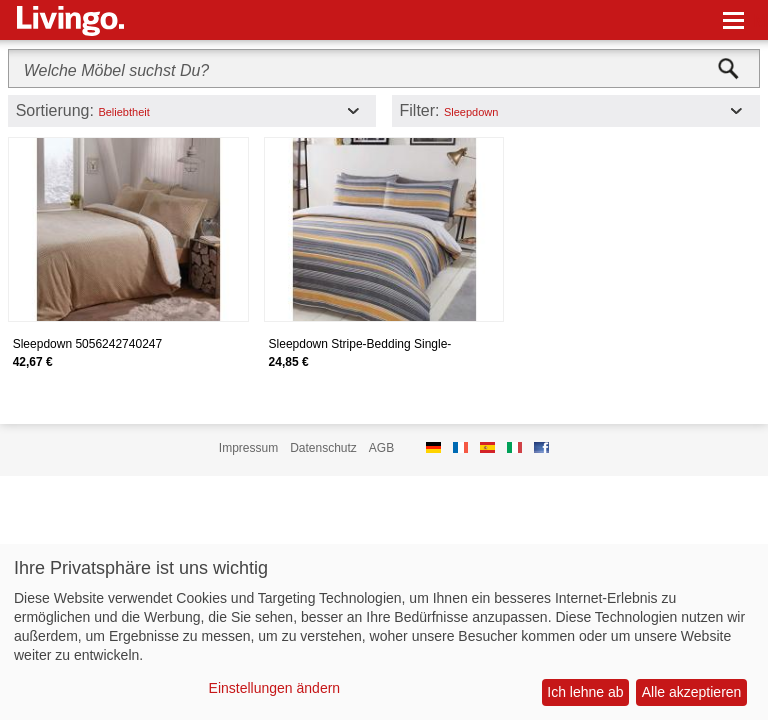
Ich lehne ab (585, 692)
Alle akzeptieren (692, 692)
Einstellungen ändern (275, 688)
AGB (381, 448)
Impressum (248, 448)
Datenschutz (323, 448)
